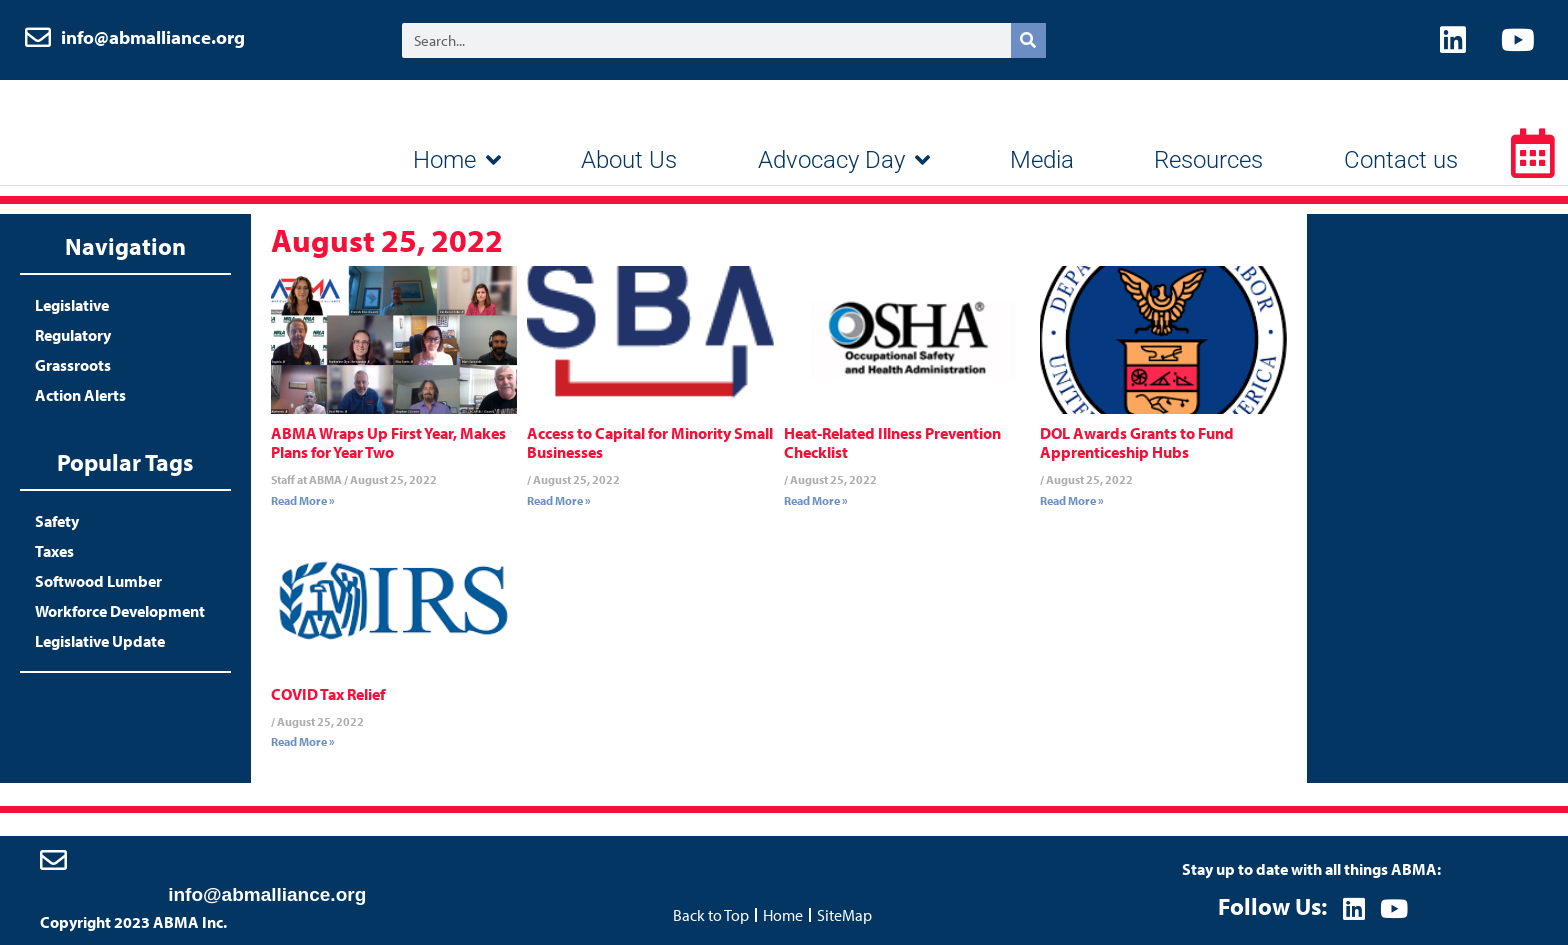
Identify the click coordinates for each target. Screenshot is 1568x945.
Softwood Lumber (98, 581)
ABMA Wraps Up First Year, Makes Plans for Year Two (388, 442)
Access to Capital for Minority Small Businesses (650, 442)
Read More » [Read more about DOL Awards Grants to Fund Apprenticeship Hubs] (1072, 500)
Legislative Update (100, 641)
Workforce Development (120, 611)
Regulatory (73, 335)
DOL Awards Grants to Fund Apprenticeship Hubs (1137, 442)
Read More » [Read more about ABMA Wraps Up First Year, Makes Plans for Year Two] (303, 500)
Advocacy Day (844, 160)
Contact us (1401, 160)
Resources (1208, 160)
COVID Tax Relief (328, 694)
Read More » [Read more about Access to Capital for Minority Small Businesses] (559, 500)
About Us (629, 160)
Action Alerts (80, 395)
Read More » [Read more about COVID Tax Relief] (303, 741)
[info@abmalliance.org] (53, 859)
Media (1042, 160)
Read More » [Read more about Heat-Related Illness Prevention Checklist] (816, 500)
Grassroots (73, 365)
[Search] (1028, 40)
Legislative (72, 305)
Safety (57, 521)
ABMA (145, 130)
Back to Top (711, 915)
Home (457, 160)
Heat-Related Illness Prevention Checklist (892, 442)
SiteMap (844, 915)
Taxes (54, 551)
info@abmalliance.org (153, 37)
